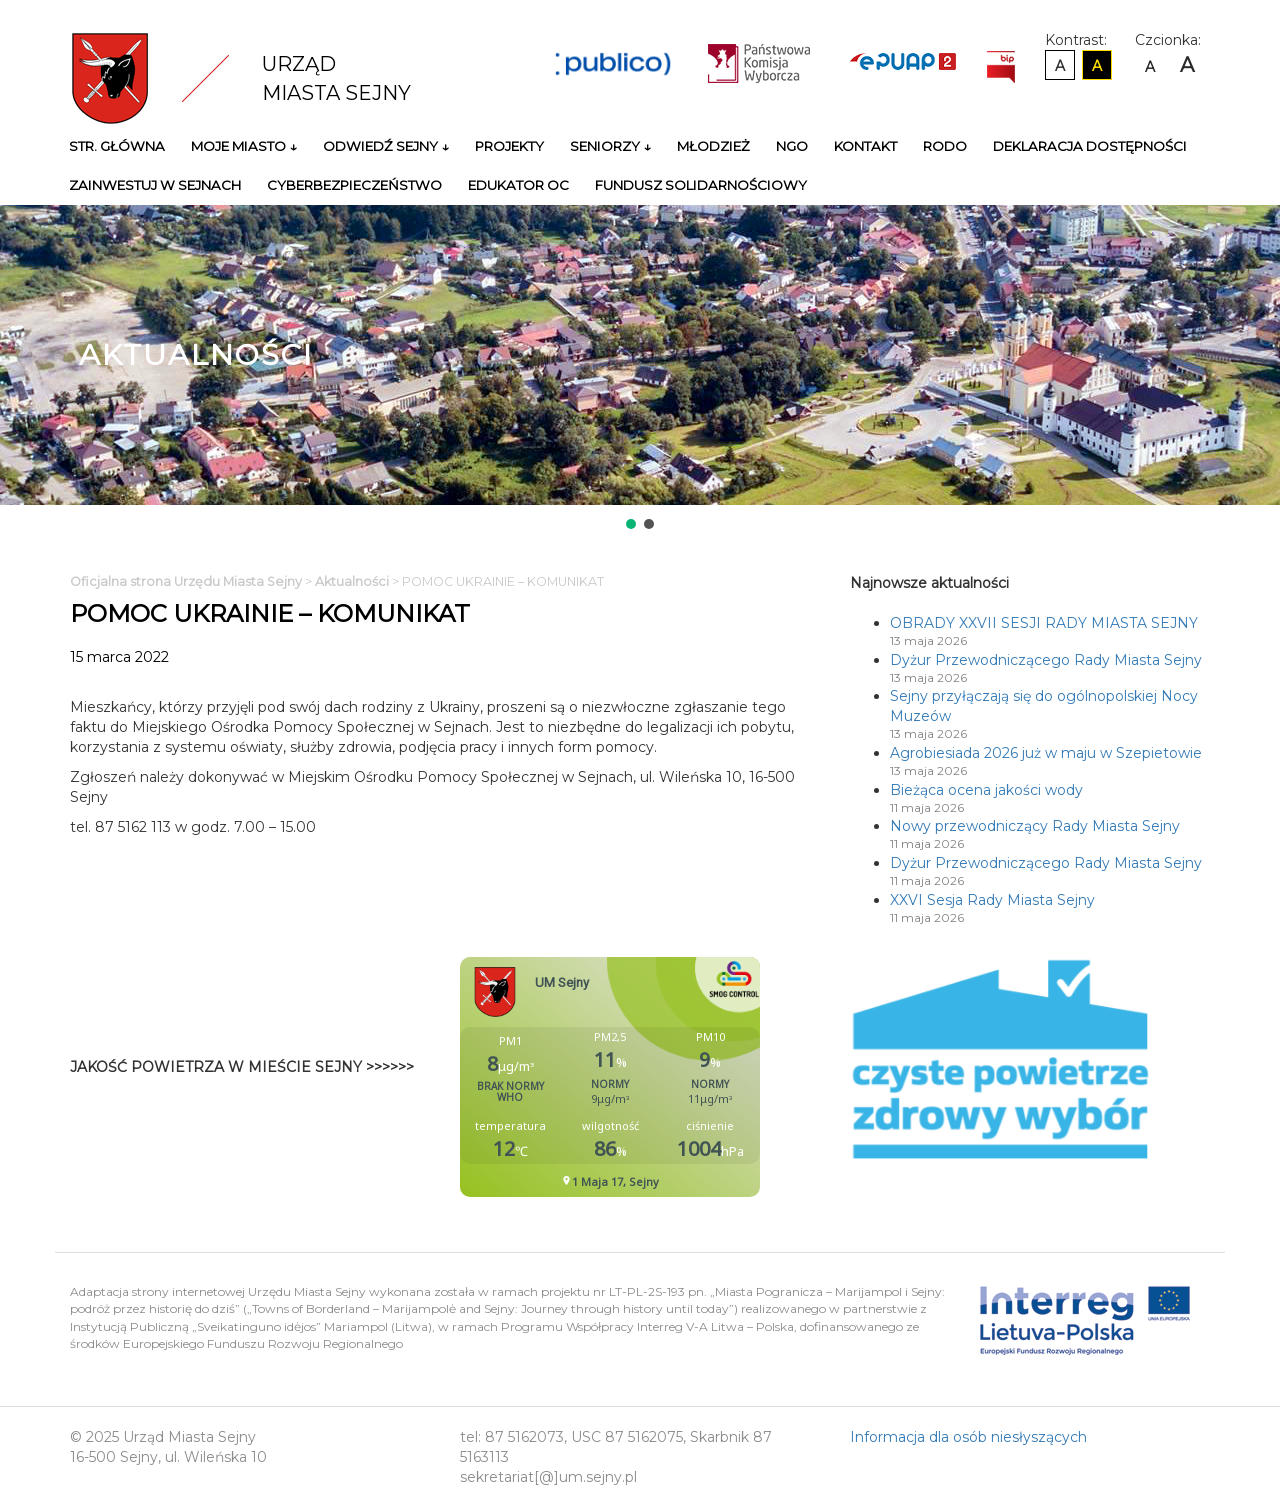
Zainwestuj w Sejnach (155, 185)
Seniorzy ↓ (610, 146)
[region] (640, 369)
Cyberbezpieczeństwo (354, 185)
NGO (792, 146)
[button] (631, 524)
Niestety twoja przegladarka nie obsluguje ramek (660, 1077)
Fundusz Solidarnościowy (701, 185)
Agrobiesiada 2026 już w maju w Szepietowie (1046, 753)
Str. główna (117, 146)
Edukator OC (518, 185)
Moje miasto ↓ (244, 146)
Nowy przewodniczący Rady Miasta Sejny (1035, 826)
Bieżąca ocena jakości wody (986, 790)
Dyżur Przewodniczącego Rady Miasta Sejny (1046, 660)
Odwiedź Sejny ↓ (386, 146)
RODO (945, 146)
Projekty (509, 146)
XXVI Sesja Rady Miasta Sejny (992, 900)
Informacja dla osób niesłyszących (968, 1437)
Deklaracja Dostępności (1090, 146)
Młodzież (713, 146)
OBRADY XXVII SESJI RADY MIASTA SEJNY (1044, 623)
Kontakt (865, 146)
